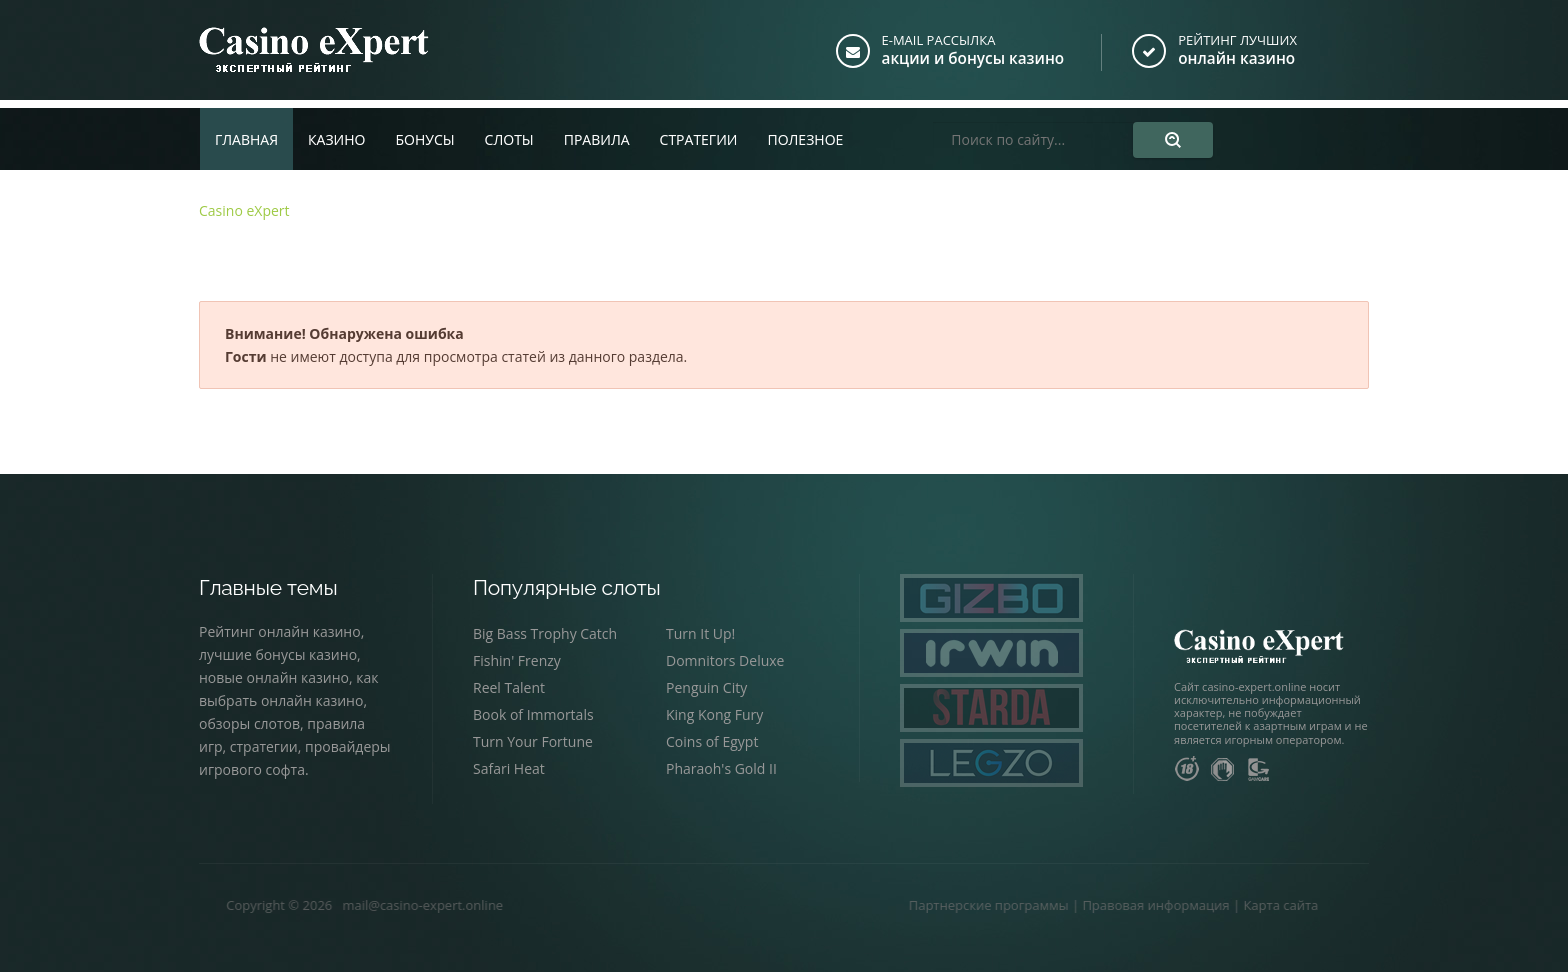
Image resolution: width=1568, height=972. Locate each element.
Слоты (509, 131)
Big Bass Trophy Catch (545, 633)
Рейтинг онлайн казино (280, 631)
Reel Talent (509, 687)
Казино (336, 131)
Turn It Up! (700, 633)
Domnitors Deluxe (725, 660)
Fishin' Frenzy (517, 660)
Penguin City (706, 687)
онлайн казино (1239, 58)
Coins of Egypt (712, 741)
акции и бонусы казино (977, 58)
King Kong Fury (714, 714)
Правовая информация (1092, 905)
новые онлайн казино (274, 677)
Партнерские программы (925, 905)
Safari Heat (509, 768)
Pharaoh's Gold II (721, 768)
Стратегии (699, 131)
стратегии (264, 746)
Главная (246, 131)
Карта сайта (1217, 905)
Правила (597, 131)
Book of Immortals (533, 714)
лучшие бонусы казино (278, 654)
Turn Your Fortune (533, 741)
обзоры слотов (249, 723)
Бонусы (424, 131)
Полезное (805, 131)
